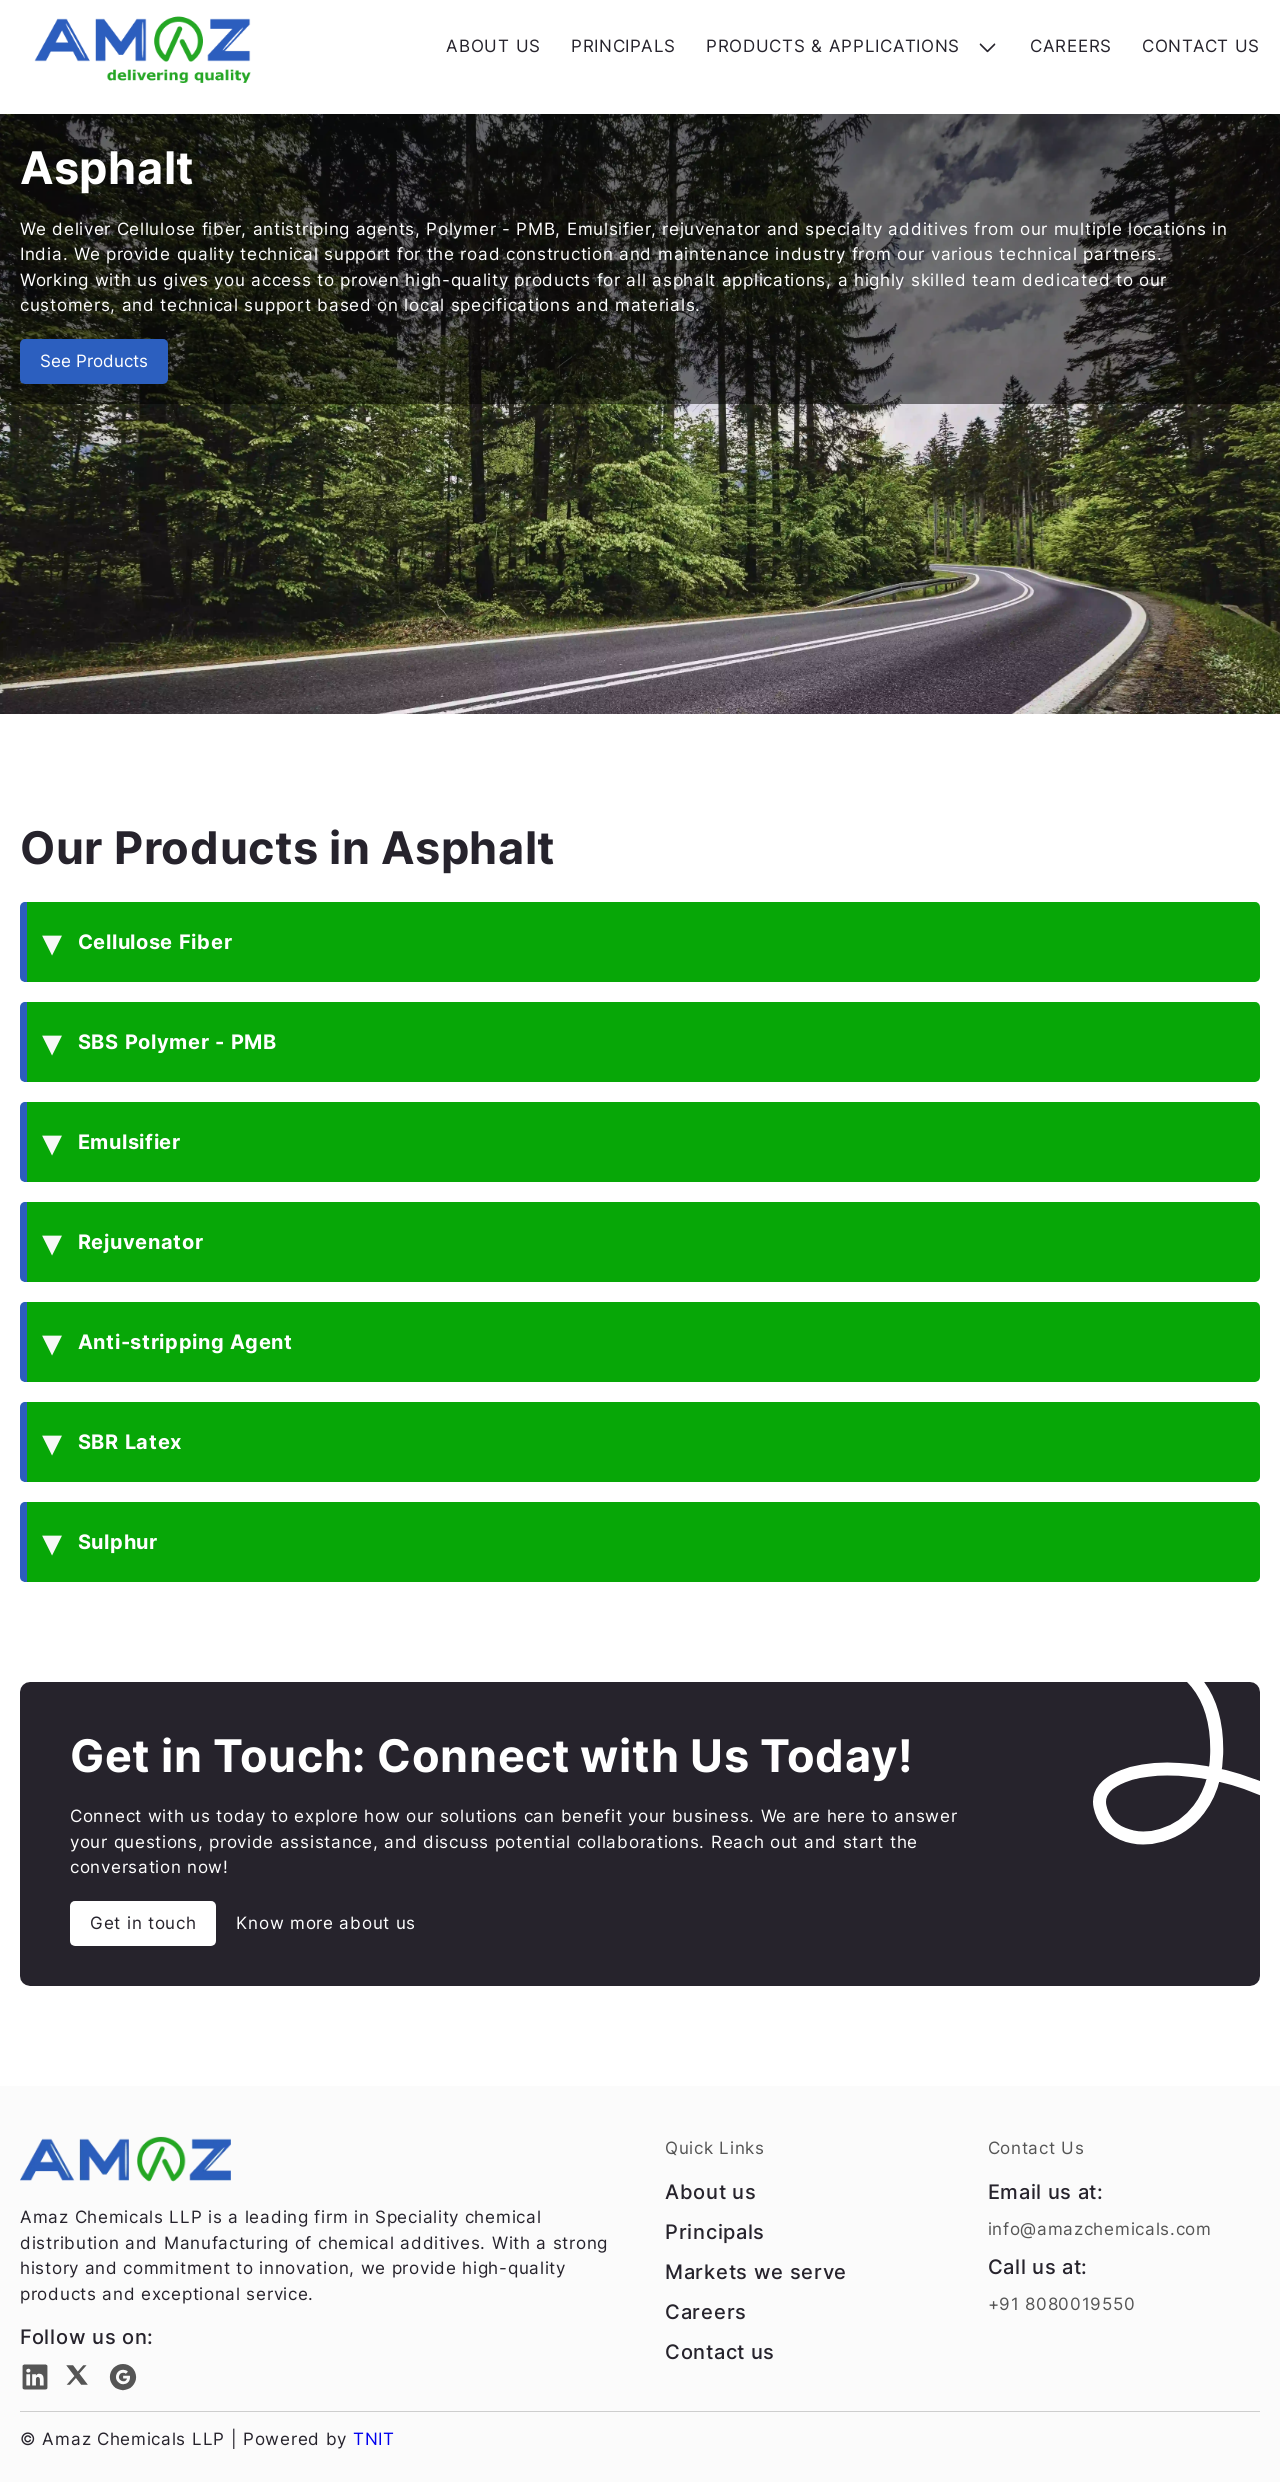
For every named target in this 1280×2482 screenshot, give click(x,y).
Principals (715, 2232)
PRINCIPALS (623, 46)
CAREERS (1071, 46)
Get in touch (143, 1923)
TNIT (374, 2439)
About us (711, 2192)
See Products (94, 361)
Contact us (720, 2352)
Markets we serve (756, 2272)
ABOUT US (493, 46)
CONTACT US (1201, 46)
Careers (706, 2312)
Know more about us (326, 1923)
